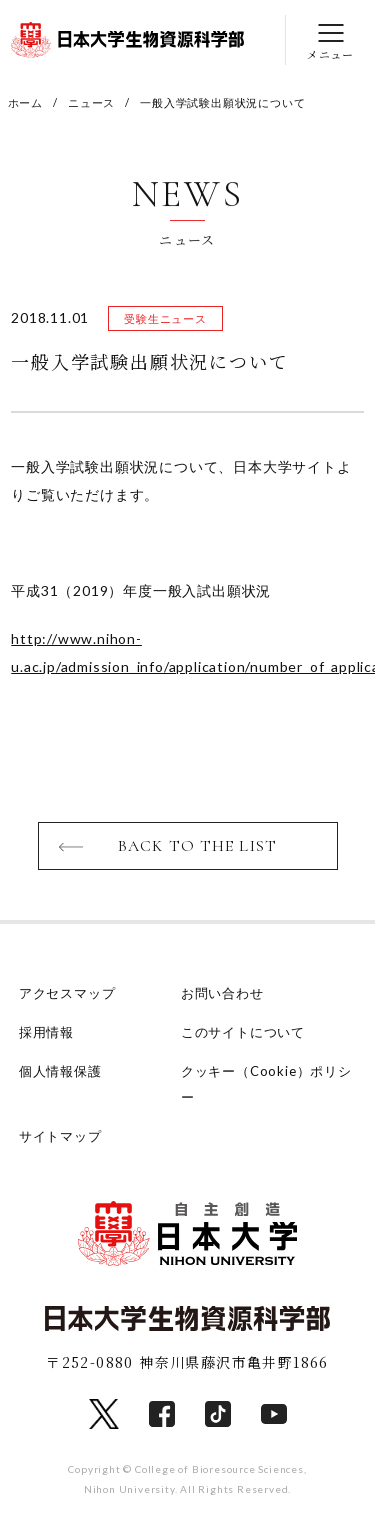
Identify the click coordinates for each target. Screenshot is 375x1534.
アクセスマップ (67, 993)
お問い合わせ (222, 993)
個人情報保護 (60, 1071)
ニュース (91, 102)
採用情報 (46, 1032)
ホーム (25, 102)
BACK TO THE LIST (197, 846)
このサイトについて (243, 1032)
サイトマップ (60, 1136)
